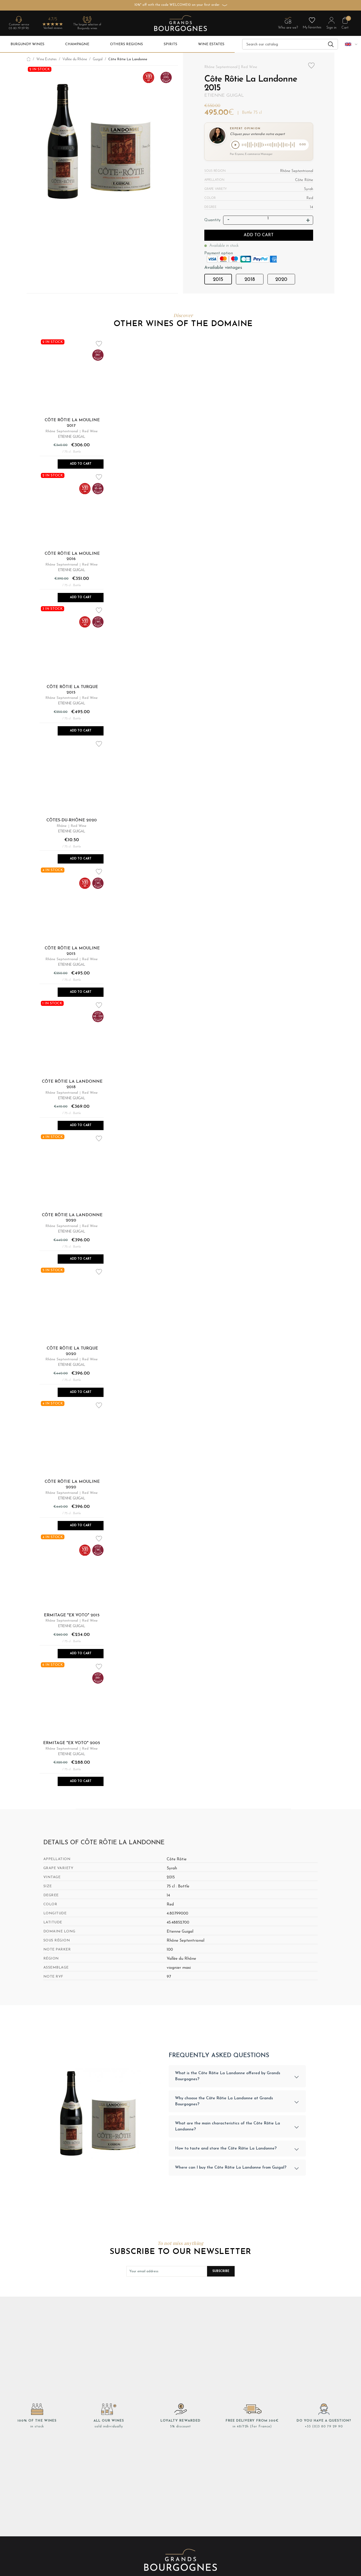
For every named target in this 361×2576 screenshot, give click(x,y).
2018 (249, 279)
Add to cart (259, 236)
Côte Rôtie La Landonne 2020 (72, 1217)
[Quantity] (268, 219)
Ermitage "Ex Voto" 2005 (71, 1743)
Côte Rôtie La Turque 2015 (72, 689)
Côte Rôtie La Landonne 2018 (72, 1084)
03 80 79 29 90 (19, 28)
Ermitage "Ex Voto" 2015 (72, 1615)
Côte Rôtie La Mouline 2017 (72, 422)
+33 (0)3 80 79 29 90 (324, 2430)
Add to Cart (81, 463)
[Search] (290, 44)
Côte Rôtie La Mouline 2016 (72, 556)
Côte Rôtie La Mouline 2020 (72, 1484)
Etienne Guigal (224, 95)
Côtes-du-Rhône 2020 (71, 820)
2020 (281, 279)
